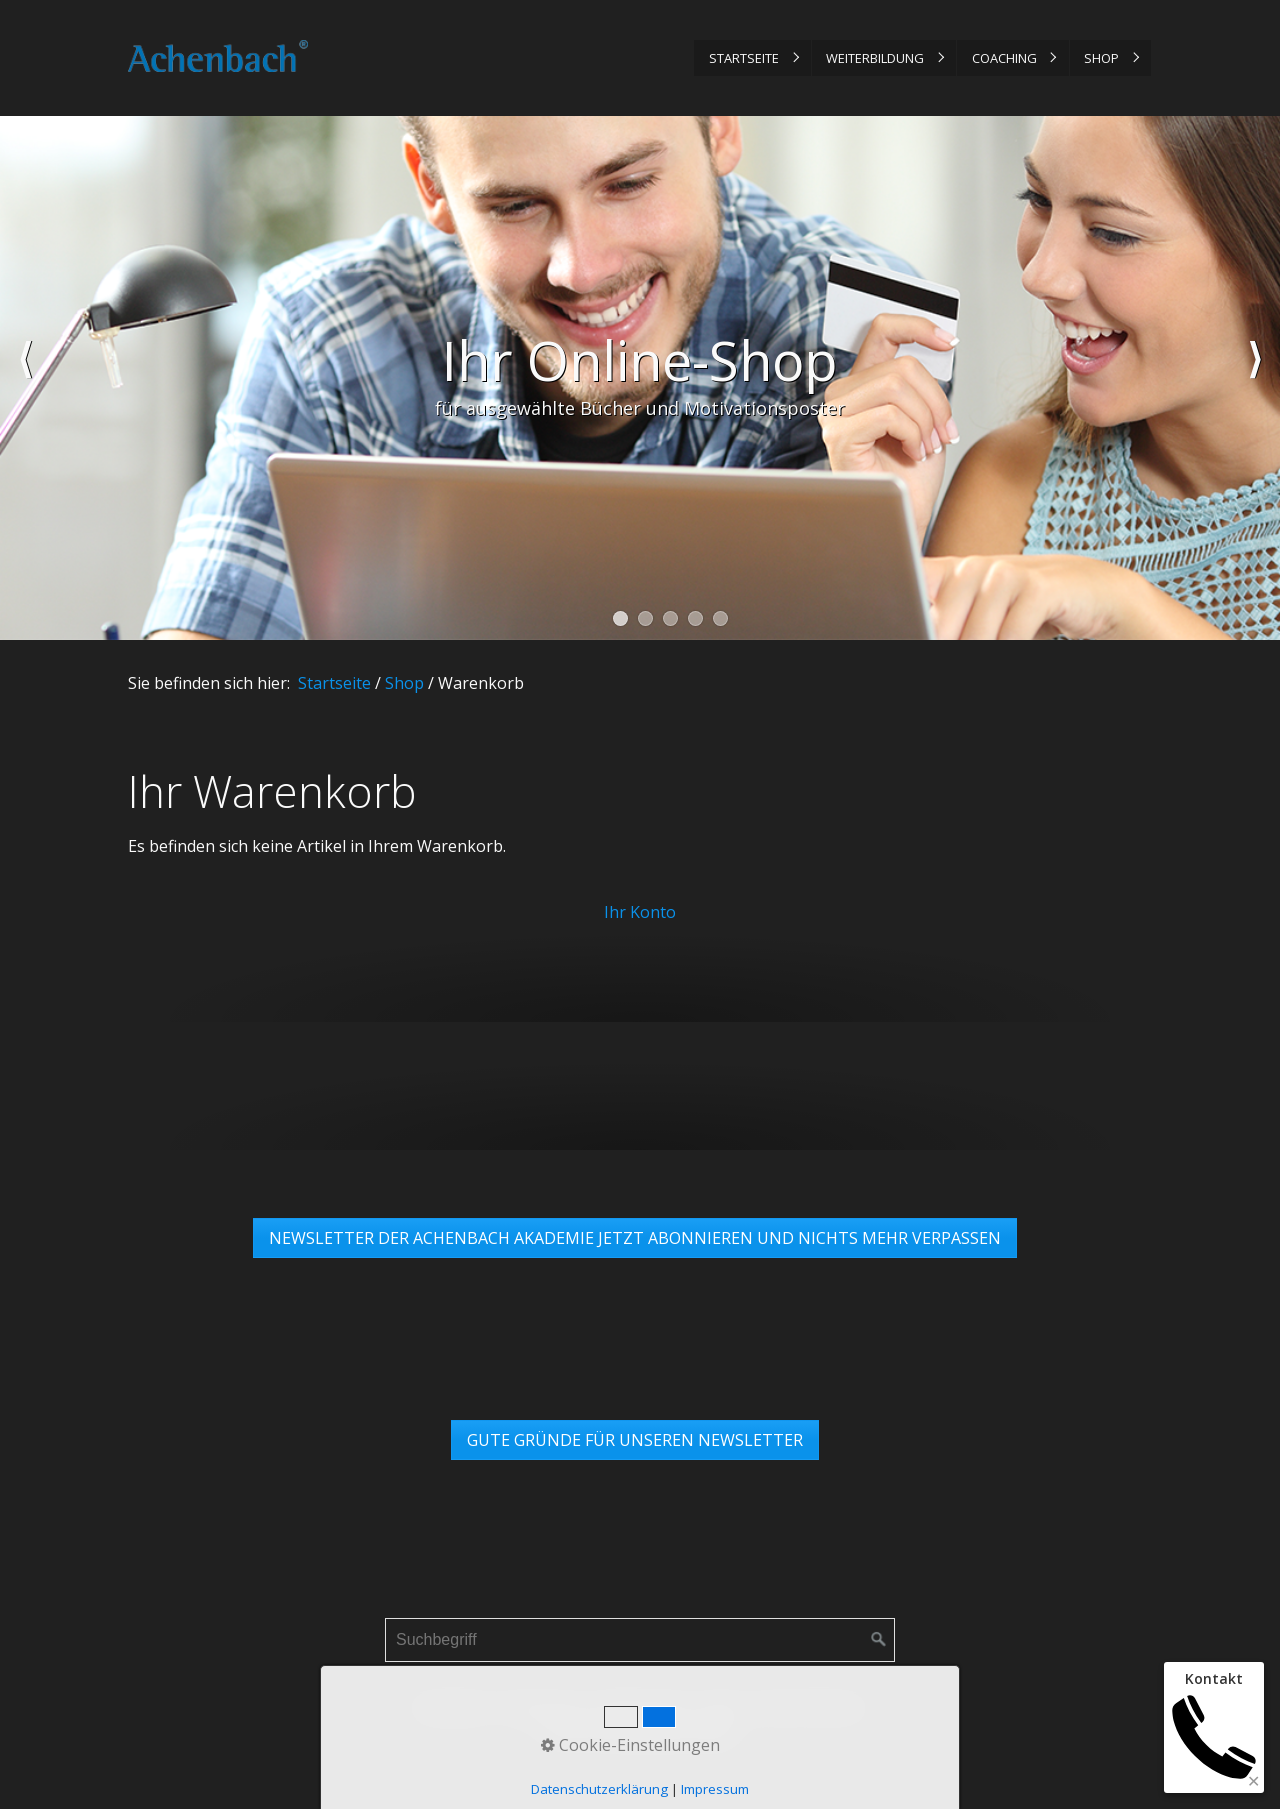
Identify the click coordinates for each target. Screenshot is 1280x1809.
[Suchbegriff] (640, 1640)
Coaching (1004, 58)
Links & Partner (806, 1707)
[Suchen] (879, 1640)
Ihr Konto (640, 912)
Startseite (744, 58)
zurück (25, 378)
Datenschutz (644, 1707)
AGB (720, 1707)
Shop (1101, 58)
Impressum (542, 1707)
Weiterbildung (875, 58)
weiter (1255, 378)
